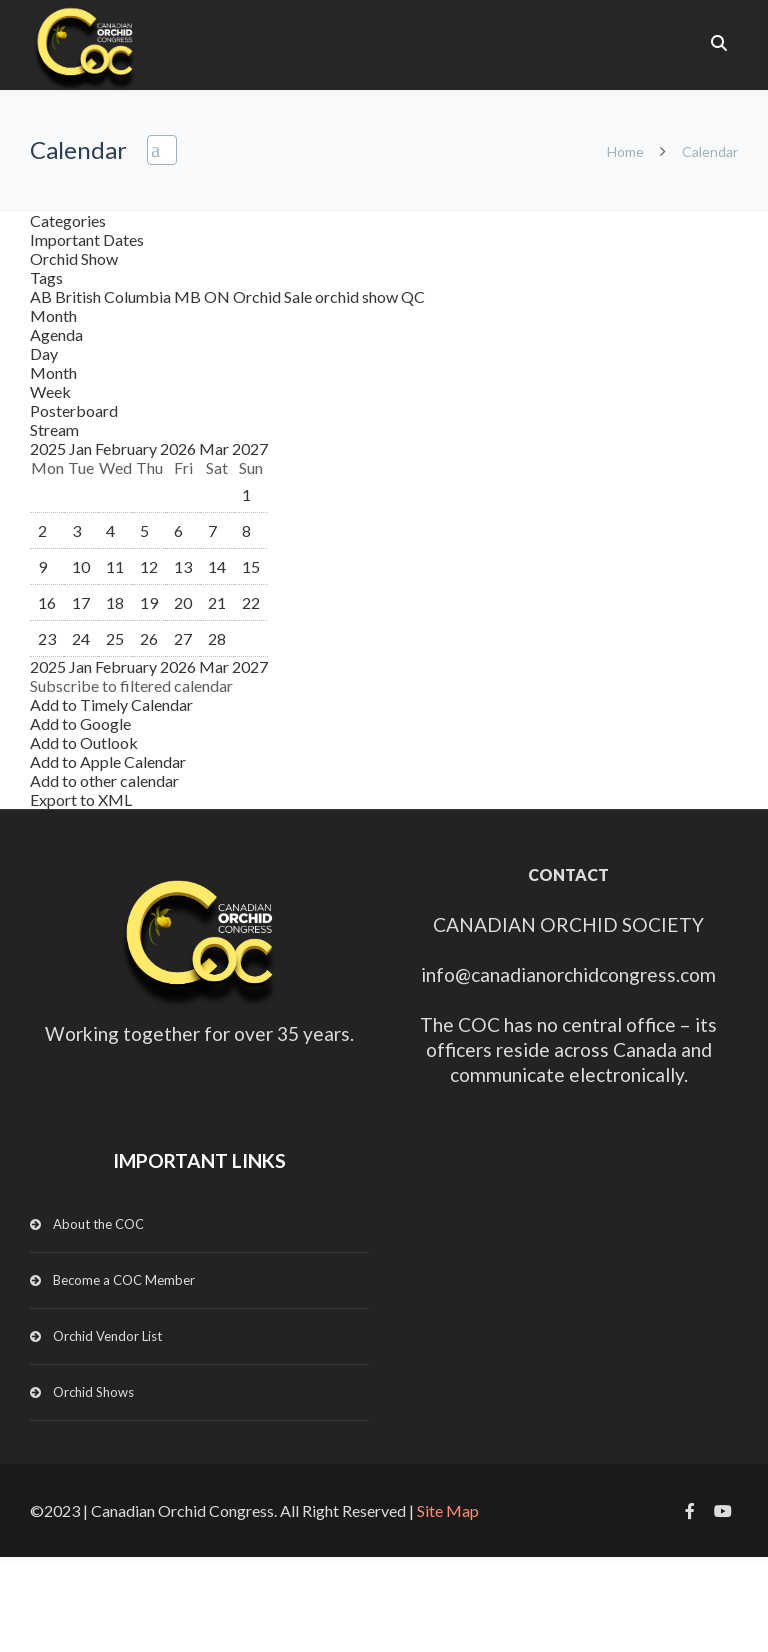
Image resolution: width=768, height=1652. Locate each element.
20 (183, 602)
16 (47, 602)
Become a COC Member (124, 1280)
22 (251, 602)
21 (217, 602)
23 (47, 638)
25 (115, 638)
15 (251, 566)
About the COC (98, 1224)
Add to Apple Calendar (108, 761)
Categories (68, 220)
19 (149, 602)
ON (218, 296)
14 (217, 566)
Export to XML (81, 799)
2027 (250, 448)
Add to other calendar (104, 780)
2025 (49, 448)
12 (149, 566)
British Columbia (114, 296)
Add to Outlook (84, 742)
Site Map (448, 1510)
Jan (82, 448)
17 (81, 602)
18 (115, 602)
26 (149, 638)
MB (189, 296)
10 (81, 566)
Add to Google (80, 723)
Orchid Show (74, 258)
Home (625, 151)
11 (115, 566)
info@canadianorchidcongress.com (568, 974)
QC (413, 296)
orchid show (358, 296)
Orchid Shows (93, 1392)
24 (81, 638)
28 (217, 638)
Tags (46, 277)
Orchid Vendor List (107, 1336)
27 (183, 638)
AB (42, 296)
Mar (215, 448)
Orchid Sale (274, 296)
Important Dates (87, 239)
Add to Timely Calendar (111, 704)
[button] (131, 685)
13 (183, 566)
